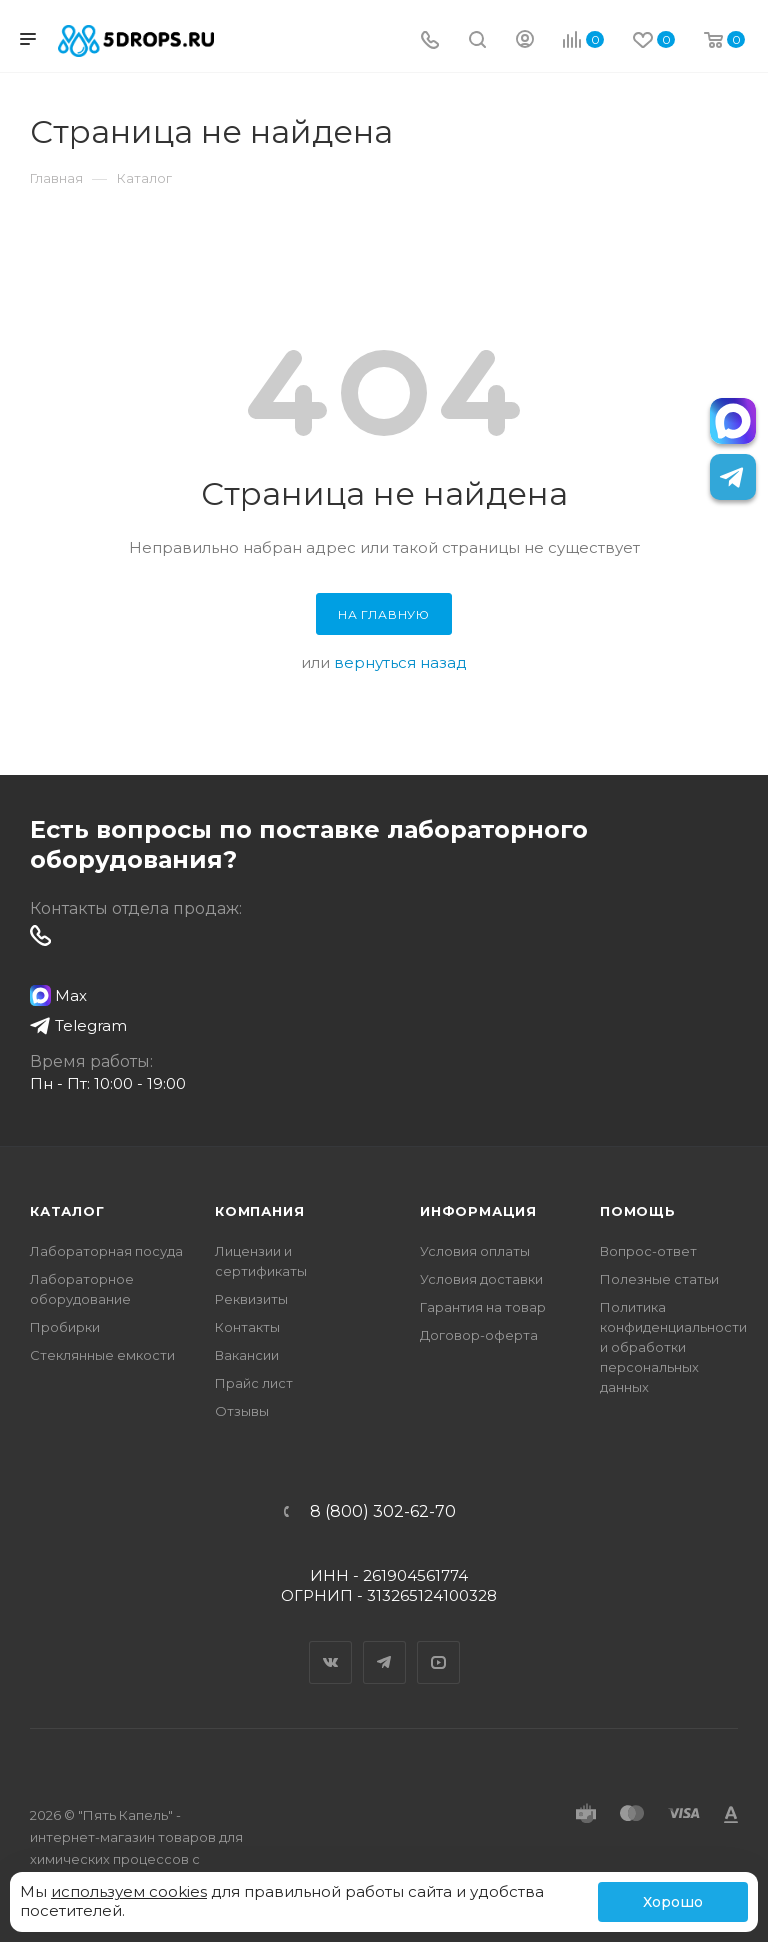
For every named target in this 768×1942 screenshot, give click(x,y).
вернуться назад (400, 662)
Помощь (638, 1211)
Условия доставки (481, 1279)
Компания (259, 1211)
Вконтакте (331, 1645)
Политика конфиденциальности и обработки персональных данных (673, 1347)
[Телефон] (430, 41)
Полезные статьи (659, 1279)
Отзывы (242, 1411)
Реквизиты (251, 1299)
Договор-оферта (479, 1335)
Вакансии (247, 1355)
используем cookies (129, 1891)
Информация (478, 1211)
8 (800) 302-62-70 (383, 1512)
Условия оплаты (475, 1251)
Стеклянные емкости (102, 1355)
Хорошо (673, 1902)
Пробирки (65, 1327)
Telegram (385, 1645)
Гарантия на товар (483, 1307)
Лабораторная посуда (106, 1251)
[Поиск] (477, 41)
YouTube (439, 1645)
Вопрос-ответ (648, 1251)
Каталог (67, 1211)
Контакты (247, 1327)
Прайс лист (254, 1383)
